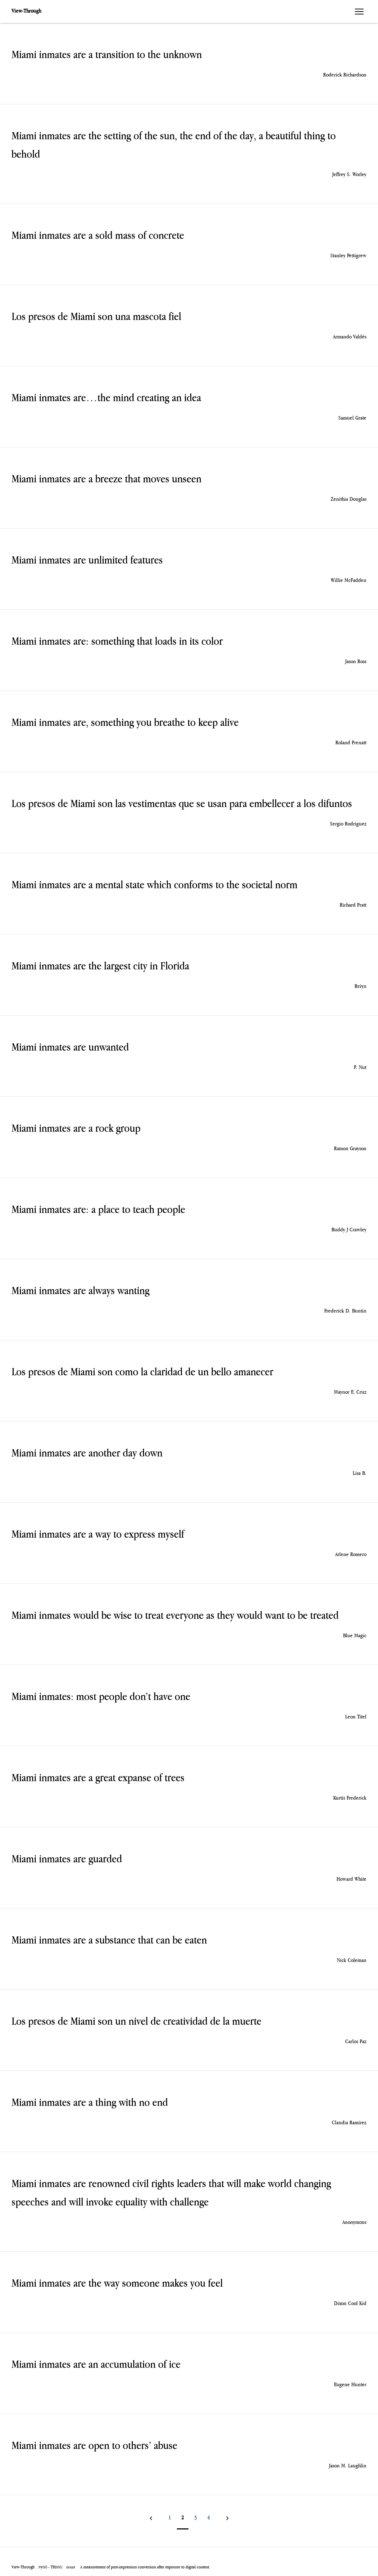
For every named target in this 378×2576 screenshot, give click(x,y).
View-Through (26, 11)
